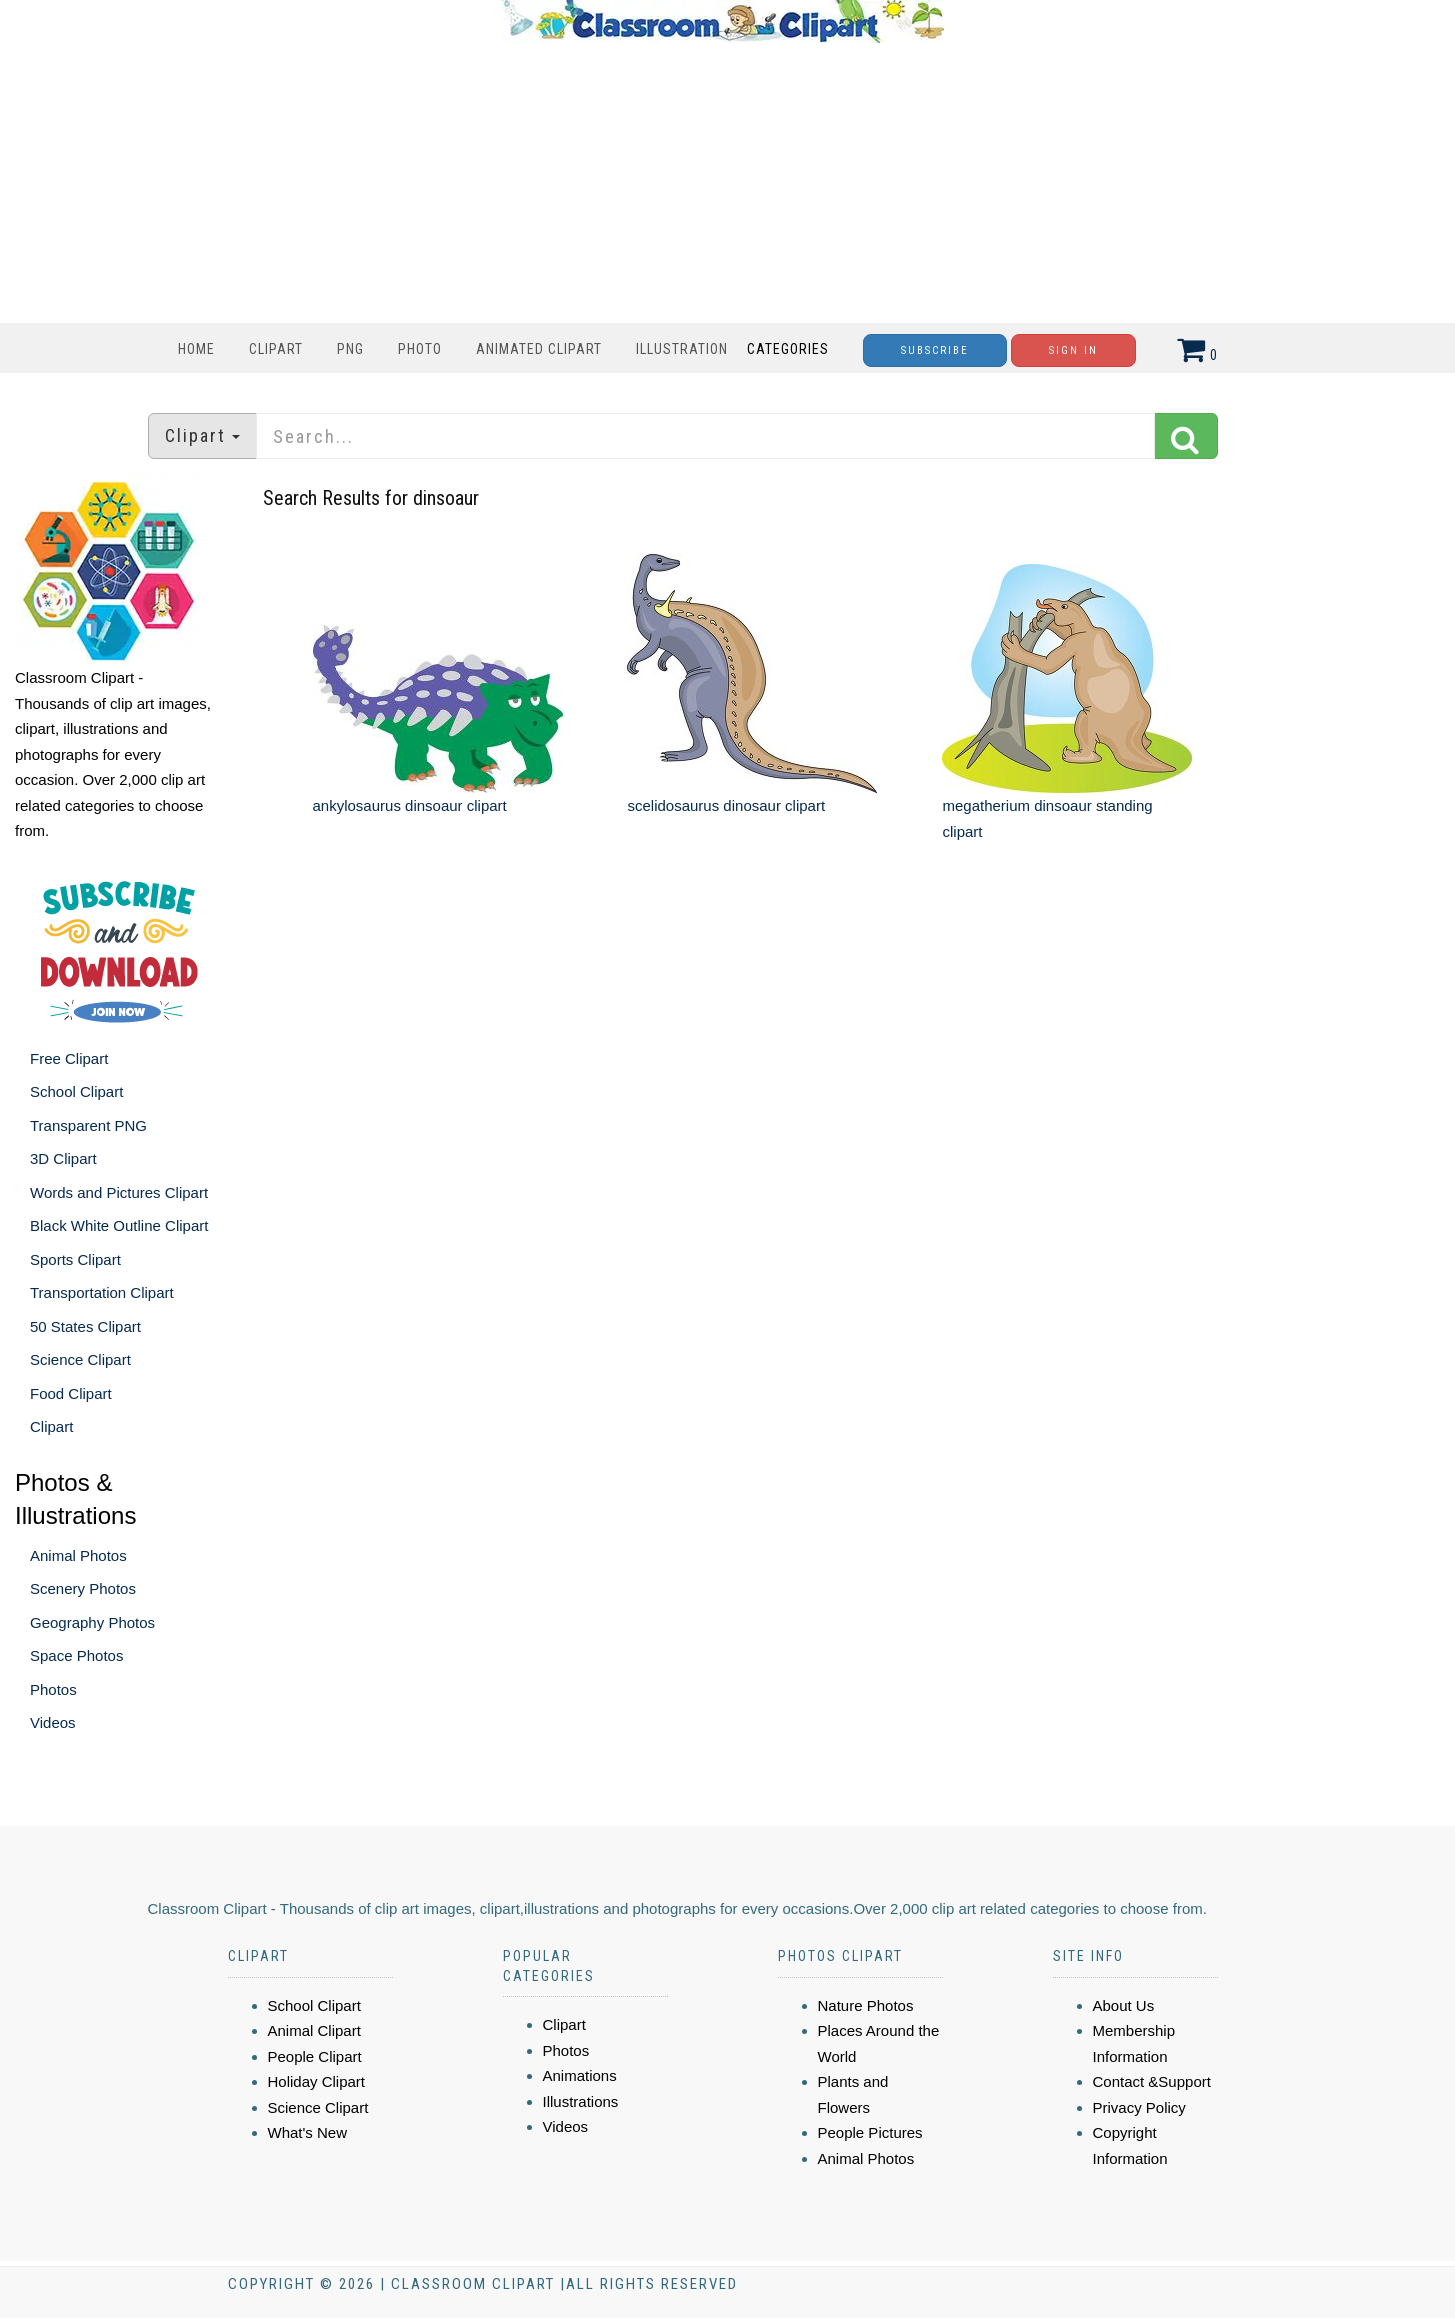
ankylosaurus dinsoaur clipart (410, 805)
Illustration (682, 349)
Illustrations (581, 2101)
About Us (1124, 2005)
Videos (53, 1722)
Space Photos (76, 1655)
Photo (420, 349)
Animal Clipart (314, 2030)
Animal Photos (78, 1555)
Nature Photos (866, 2005)
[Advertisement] (723, 183)
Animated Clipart (539, 349)
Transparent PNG (88, 1125)
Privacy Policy (1139, 2107)
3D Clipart (63, 1158)
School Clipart (76, 1091)
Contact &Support (1152, 2081)
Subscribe (935, 350)
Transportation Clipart (102, 1292)
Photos (53, 1689)
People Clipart (315, 2056)
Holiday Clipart (317, 2081)
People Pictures (870, 2132)
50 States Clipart (85, 1326)
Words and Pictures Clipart (119, 1192)
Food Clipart (71, 1393)
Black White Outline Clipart (119, 1225)
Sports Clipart (75, 1259)
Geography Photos (92, 1622)
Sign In (1073, 350)
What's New (308, 2132)
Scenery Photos (83, 1588)
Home (196, 349)
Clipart (276, 349)
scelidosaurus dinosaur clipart (726, 805)
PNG (350, 349)
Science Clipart (80, 1359)
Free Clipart (69, 1058)
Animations (580, 2075)
